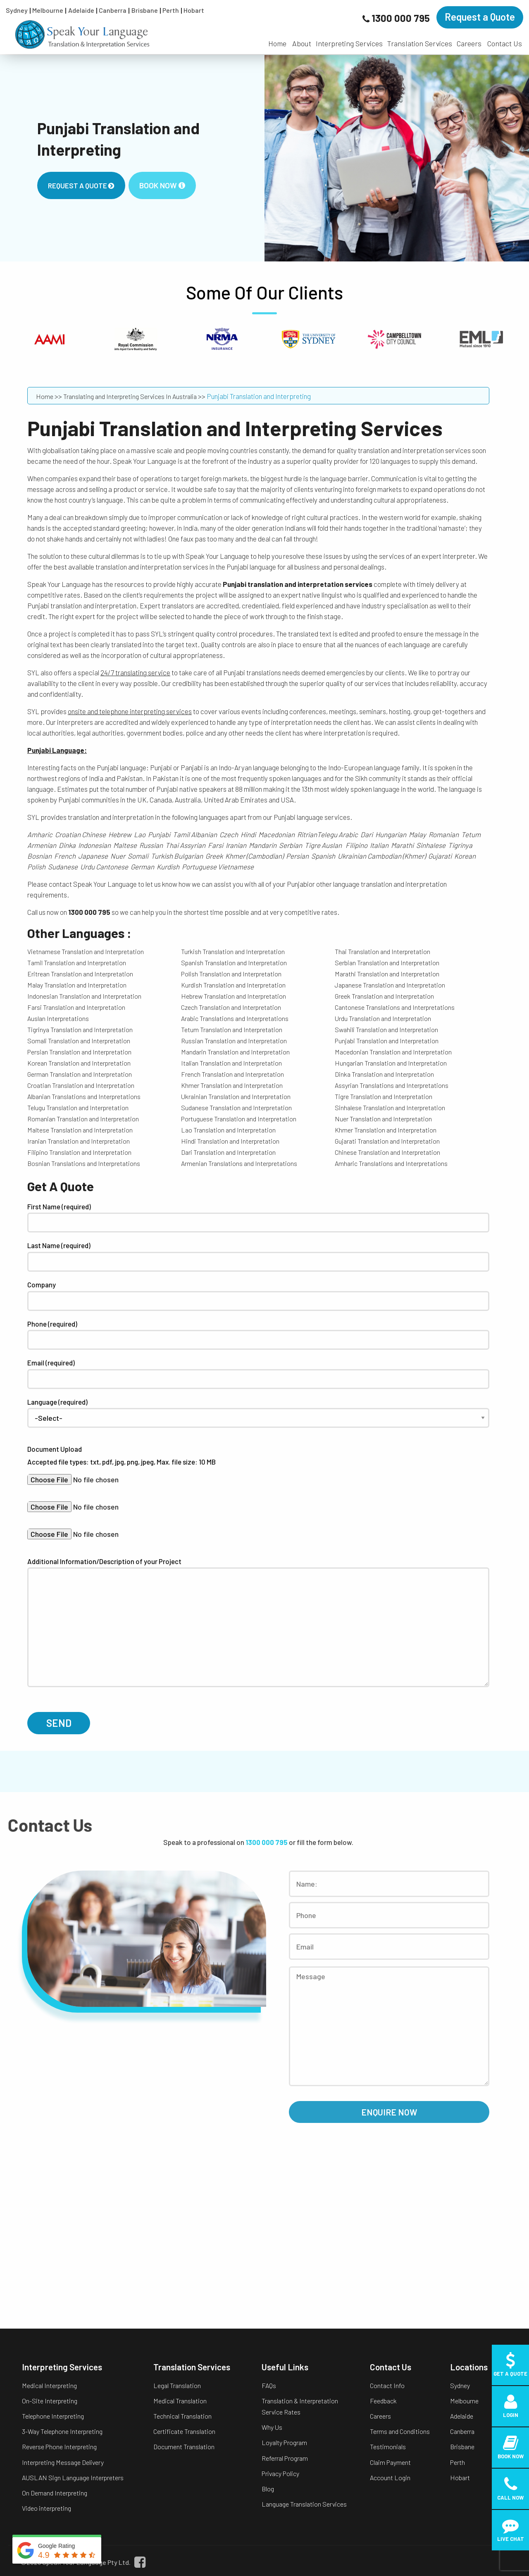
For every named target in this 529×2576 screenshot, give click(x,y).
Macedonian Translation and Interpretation (393, 1052)
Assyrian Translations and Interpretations (391, 1085)
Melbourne (47, 10)
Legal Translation (177, 2385)
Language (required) (258, 1410)
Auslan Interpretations (58, 1018)
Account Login (390, 2477)
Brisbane (144, 10)
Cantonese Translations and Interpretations (395, 1007)
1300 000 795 (401, 18)
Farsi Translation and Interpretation (76, 1007)
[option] (264, 158)
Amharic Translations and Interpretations (391, 1163)
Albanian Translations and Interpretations (84, 1096)
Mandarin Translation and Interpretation (235, 1052)
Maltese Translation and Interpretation (80, 1130)
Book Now (162, 185)
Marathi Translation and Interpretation (387, 974)
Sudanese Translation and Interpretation (236, 1107)
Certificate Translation (184, 2431)
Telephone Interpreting (53, 2416)
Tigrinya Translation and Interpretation (80, 1029)
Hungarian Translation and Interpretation (391, 1063)
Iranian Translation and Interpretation (78, 1141)
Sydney (17, 10)
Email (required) (258, 1373)
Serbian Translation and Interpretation (387, 962)
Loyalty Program (284, 2442)
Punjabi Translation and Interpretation (386, 1041)
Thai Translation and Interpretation (382, 951)
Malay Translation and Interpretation (76, 985)
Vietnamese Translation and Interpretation (85, 951)
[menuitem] (277, 39)
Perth (170, 10)
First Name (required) (258, 1217)
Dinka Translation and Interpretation (384, 1074)
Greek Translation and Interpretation (384, 996)
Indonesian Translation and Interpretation (84, 996)
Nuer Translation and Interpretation (383, 1119)
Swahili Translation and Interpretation (386, 1029)
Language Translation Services (304, 2504)
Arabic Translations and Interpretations (234, 1018)
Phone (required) (258, 1335)
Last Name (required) (258, 1256)
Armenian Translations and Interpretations (239, 1163)
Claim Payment (390, 2462)
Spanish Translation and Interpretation (234, 962)
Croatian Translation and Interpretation (80, 1085)
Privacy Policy (280, 2473)
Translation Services (419, 43)
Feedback (383, 2401)
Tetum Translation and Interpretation (231, 1029)
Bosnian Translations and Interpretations (83, 1163)
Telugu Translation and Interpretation (78, 1107)
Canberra (112, 10)
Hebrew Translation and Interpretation (233, 996)
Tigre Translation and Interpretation (383, 1096)
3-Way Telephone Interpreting (62, 2431)
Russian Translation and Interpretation (234, 1041)
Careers (469, 43)
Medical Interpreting (49, 2385)
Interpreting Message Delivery (63, 2462)
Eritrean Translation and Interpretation (80, 974)
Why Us (272, 2427)
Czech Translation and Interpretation (231, 1007)
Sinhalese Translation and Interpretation (390, 1107)
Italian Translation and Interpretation (231, 1063)
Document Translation (183, 2446)
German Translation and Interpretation (79, 1074)
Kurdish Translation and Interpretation (233, 985)
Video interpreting (46, 2508)
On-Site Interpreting (49, 2401)
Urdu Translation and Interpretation (383, 1018)
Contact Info (387, 2385)
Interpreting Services (349, 43)
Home (277, 43)
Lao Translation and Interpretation (228, 1130)
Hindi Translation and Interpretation (230, 1141)
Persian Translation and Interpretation (79, 1052)
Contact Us (504, 43)
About (301, 43)
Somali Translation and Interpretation (78, 1041)
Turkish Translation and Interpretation (233, 951)
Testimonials (388, 2446)
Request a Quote (480, 17)
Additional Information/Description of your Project (258, 1622)
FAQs (269, 2385)
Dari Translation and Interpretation (228, 1152)
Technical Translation (182, 2416)
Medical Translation (180, 2401)
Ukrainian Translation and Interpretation (236, 1096)
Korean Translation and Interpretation (79, 1063)
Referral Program (285, 2458)
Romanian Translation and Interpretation (83, 1119)
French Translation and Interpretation (232, 1074)
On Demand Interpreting (54, 2493)
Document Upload (258, 1464)
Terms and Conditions (400, 2431)
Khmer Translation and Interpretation (232, 1085)
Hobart (193, 10)
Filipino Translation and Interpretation (79, 1152)
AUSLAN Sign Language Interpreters (73, 2477)
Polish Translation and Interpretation (231, 974)
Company (258, 1295)
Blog (268, 2489)
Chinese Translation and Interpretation (387, 1152)
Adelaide (81, 10)
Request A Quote (81, 185)
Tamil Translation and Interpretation (76, 962)
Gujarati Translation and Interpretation (387, 1141)
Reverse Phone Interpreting (59, 2446)
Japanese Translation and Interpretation (390, 985)
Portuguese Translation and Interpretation (238, 1119)
